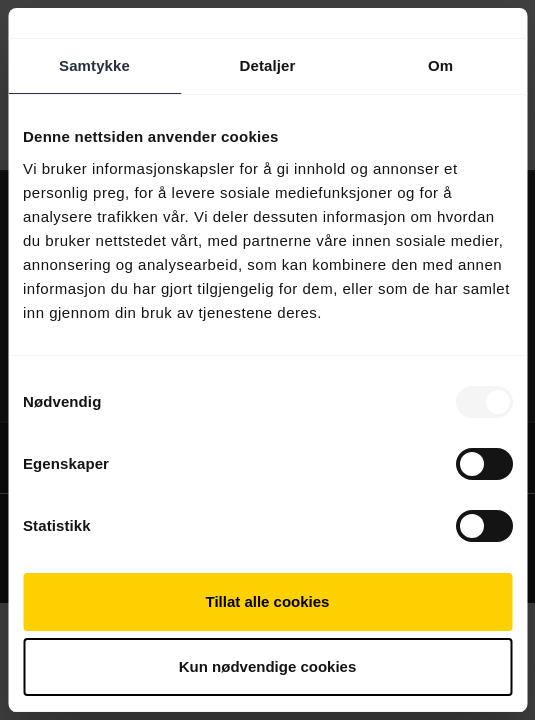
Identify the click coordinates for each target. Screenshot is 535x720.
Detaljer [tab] (268, 65)
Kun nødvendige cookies (268, 666)
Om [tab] (440, 65)
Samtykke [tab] (94, 65)
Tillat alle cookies (268, 601)
